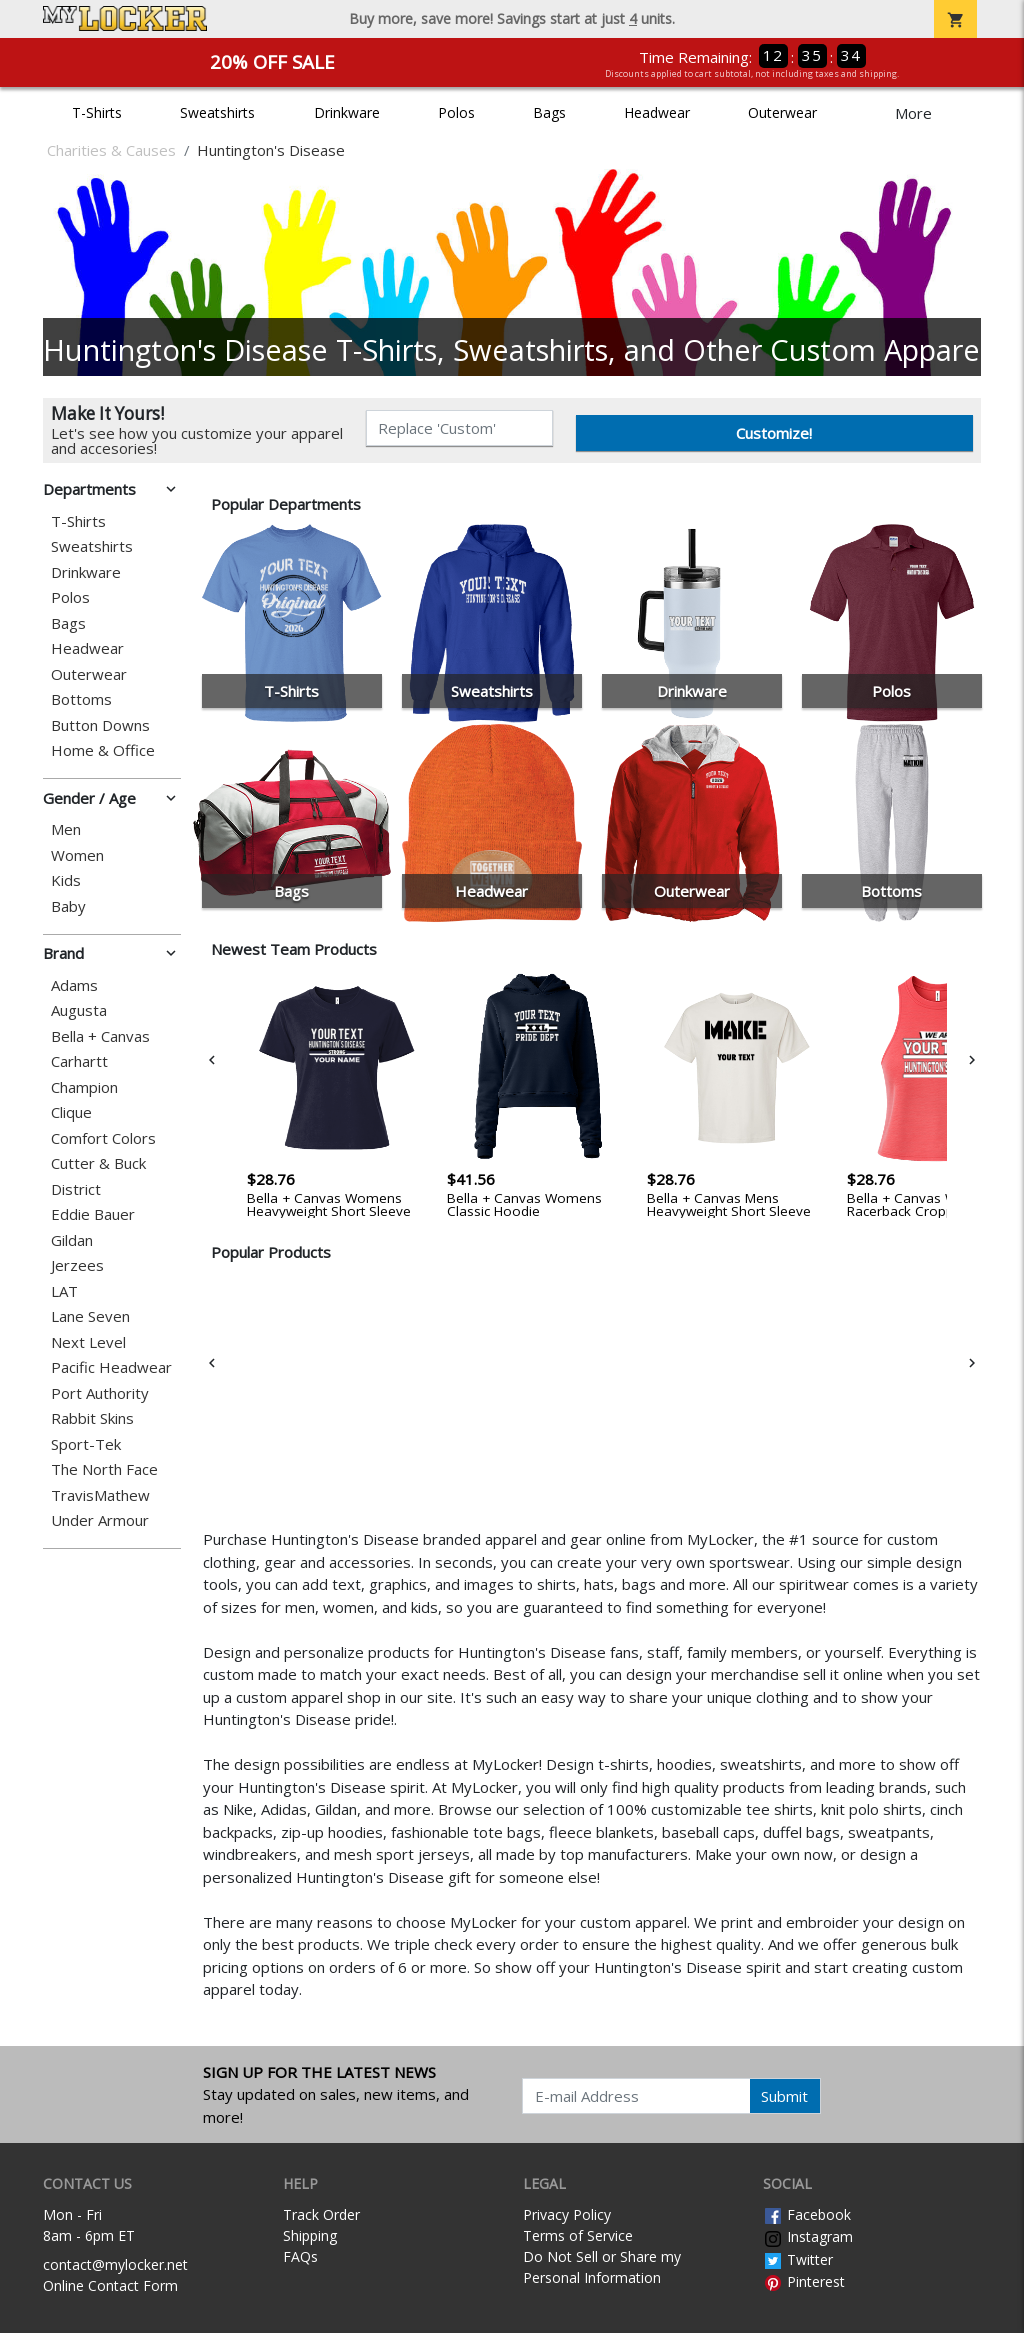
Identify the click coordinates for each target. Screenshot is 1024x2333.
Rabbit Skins (92, 1418)
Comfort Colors (103, 1138)
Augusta (79, 1010)
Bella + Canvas (100, 1036)
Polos (456, 112)
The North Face (104, 1469)
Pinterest (804, 2281)
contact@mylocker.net (115, 2264)
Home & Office (103, 750)
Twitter (798, 2259)
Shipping (310, 2235)
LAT (64, 1291)
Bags (549, 112)
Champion (84, 1087)
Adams (74, 985)
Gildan (72, 1240)
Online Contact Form (110, 2285)
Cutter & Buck (98, 1163)
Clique (71, 1112)
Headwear (657, 112)
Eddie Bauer (93, 1214)
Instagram (808, 2236)
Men (66, 829)
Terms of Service (578, 2235)
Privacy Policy (567, 2214)
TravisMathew (100, 1495)
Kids (66, 880)
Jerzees (77, 1265)
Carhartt (79, 1061)
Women (77, 855)
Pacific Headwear (111, 1367)
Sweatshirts (217, 112)
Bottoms (81, 699)
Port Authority (100, 1393)
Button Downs (100, 725)
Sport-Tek (86, 1444)
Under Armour (100, 1520)
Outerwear (782, 112)
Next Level (88, 1342)
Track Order (321, 2214)
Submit (784, 2096)
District (76, 1189)
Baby (68, 906)
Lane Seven (90, 1316)
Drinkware (347, 112)
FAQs (300, 2256)
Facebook (807, 2214)
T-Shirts (97, 112)
